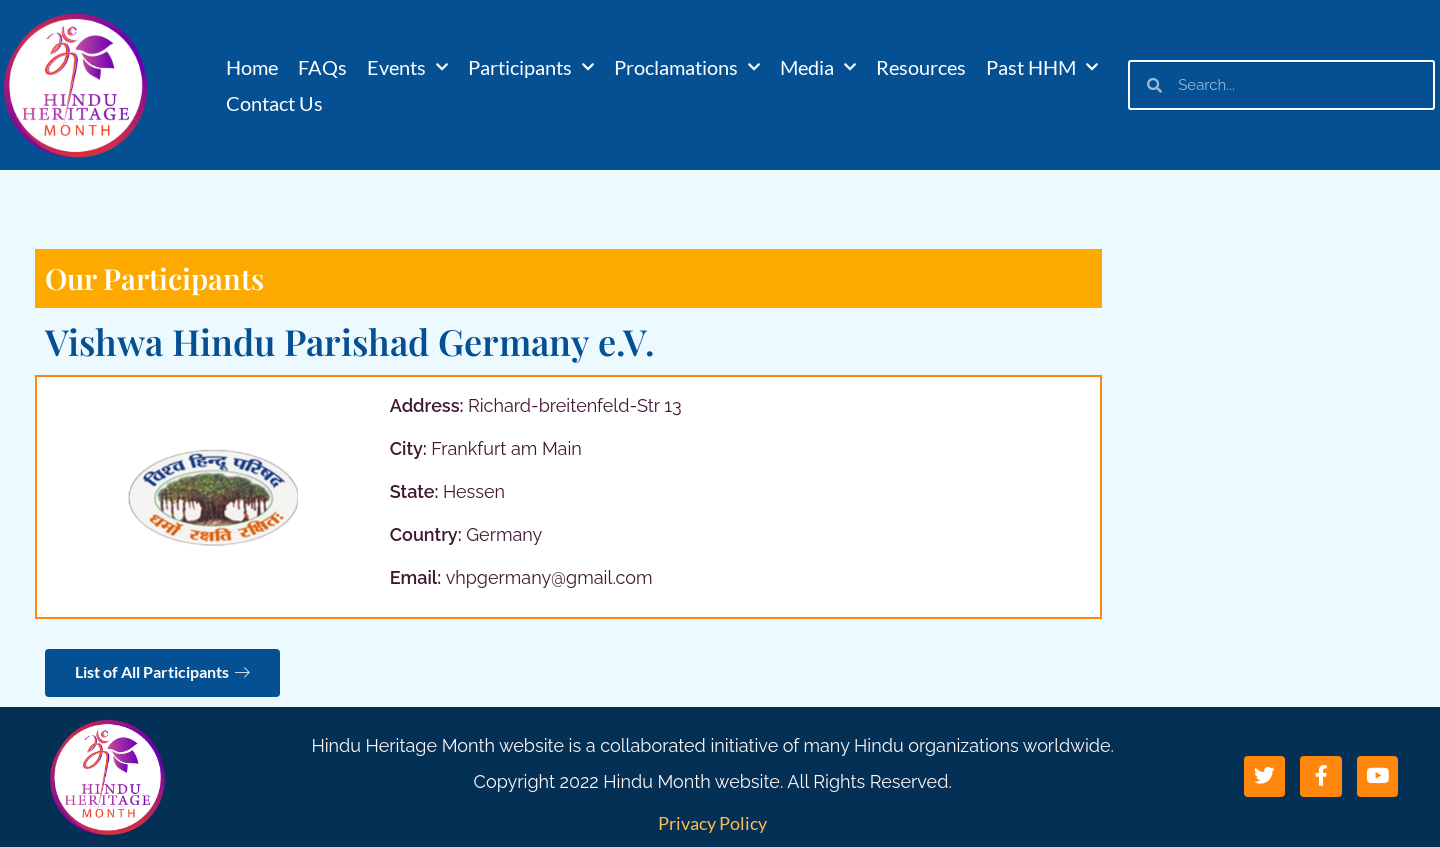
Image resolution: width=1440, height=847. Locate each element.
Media (818, 67)
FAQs (322, 67)
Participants (531, 67)
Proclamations (687, 67)
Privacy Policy (712, 823)
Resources (921, 67)
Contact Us (274, 103)
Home (252, 67)
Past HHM (1042, 67)
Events (407, 67)
